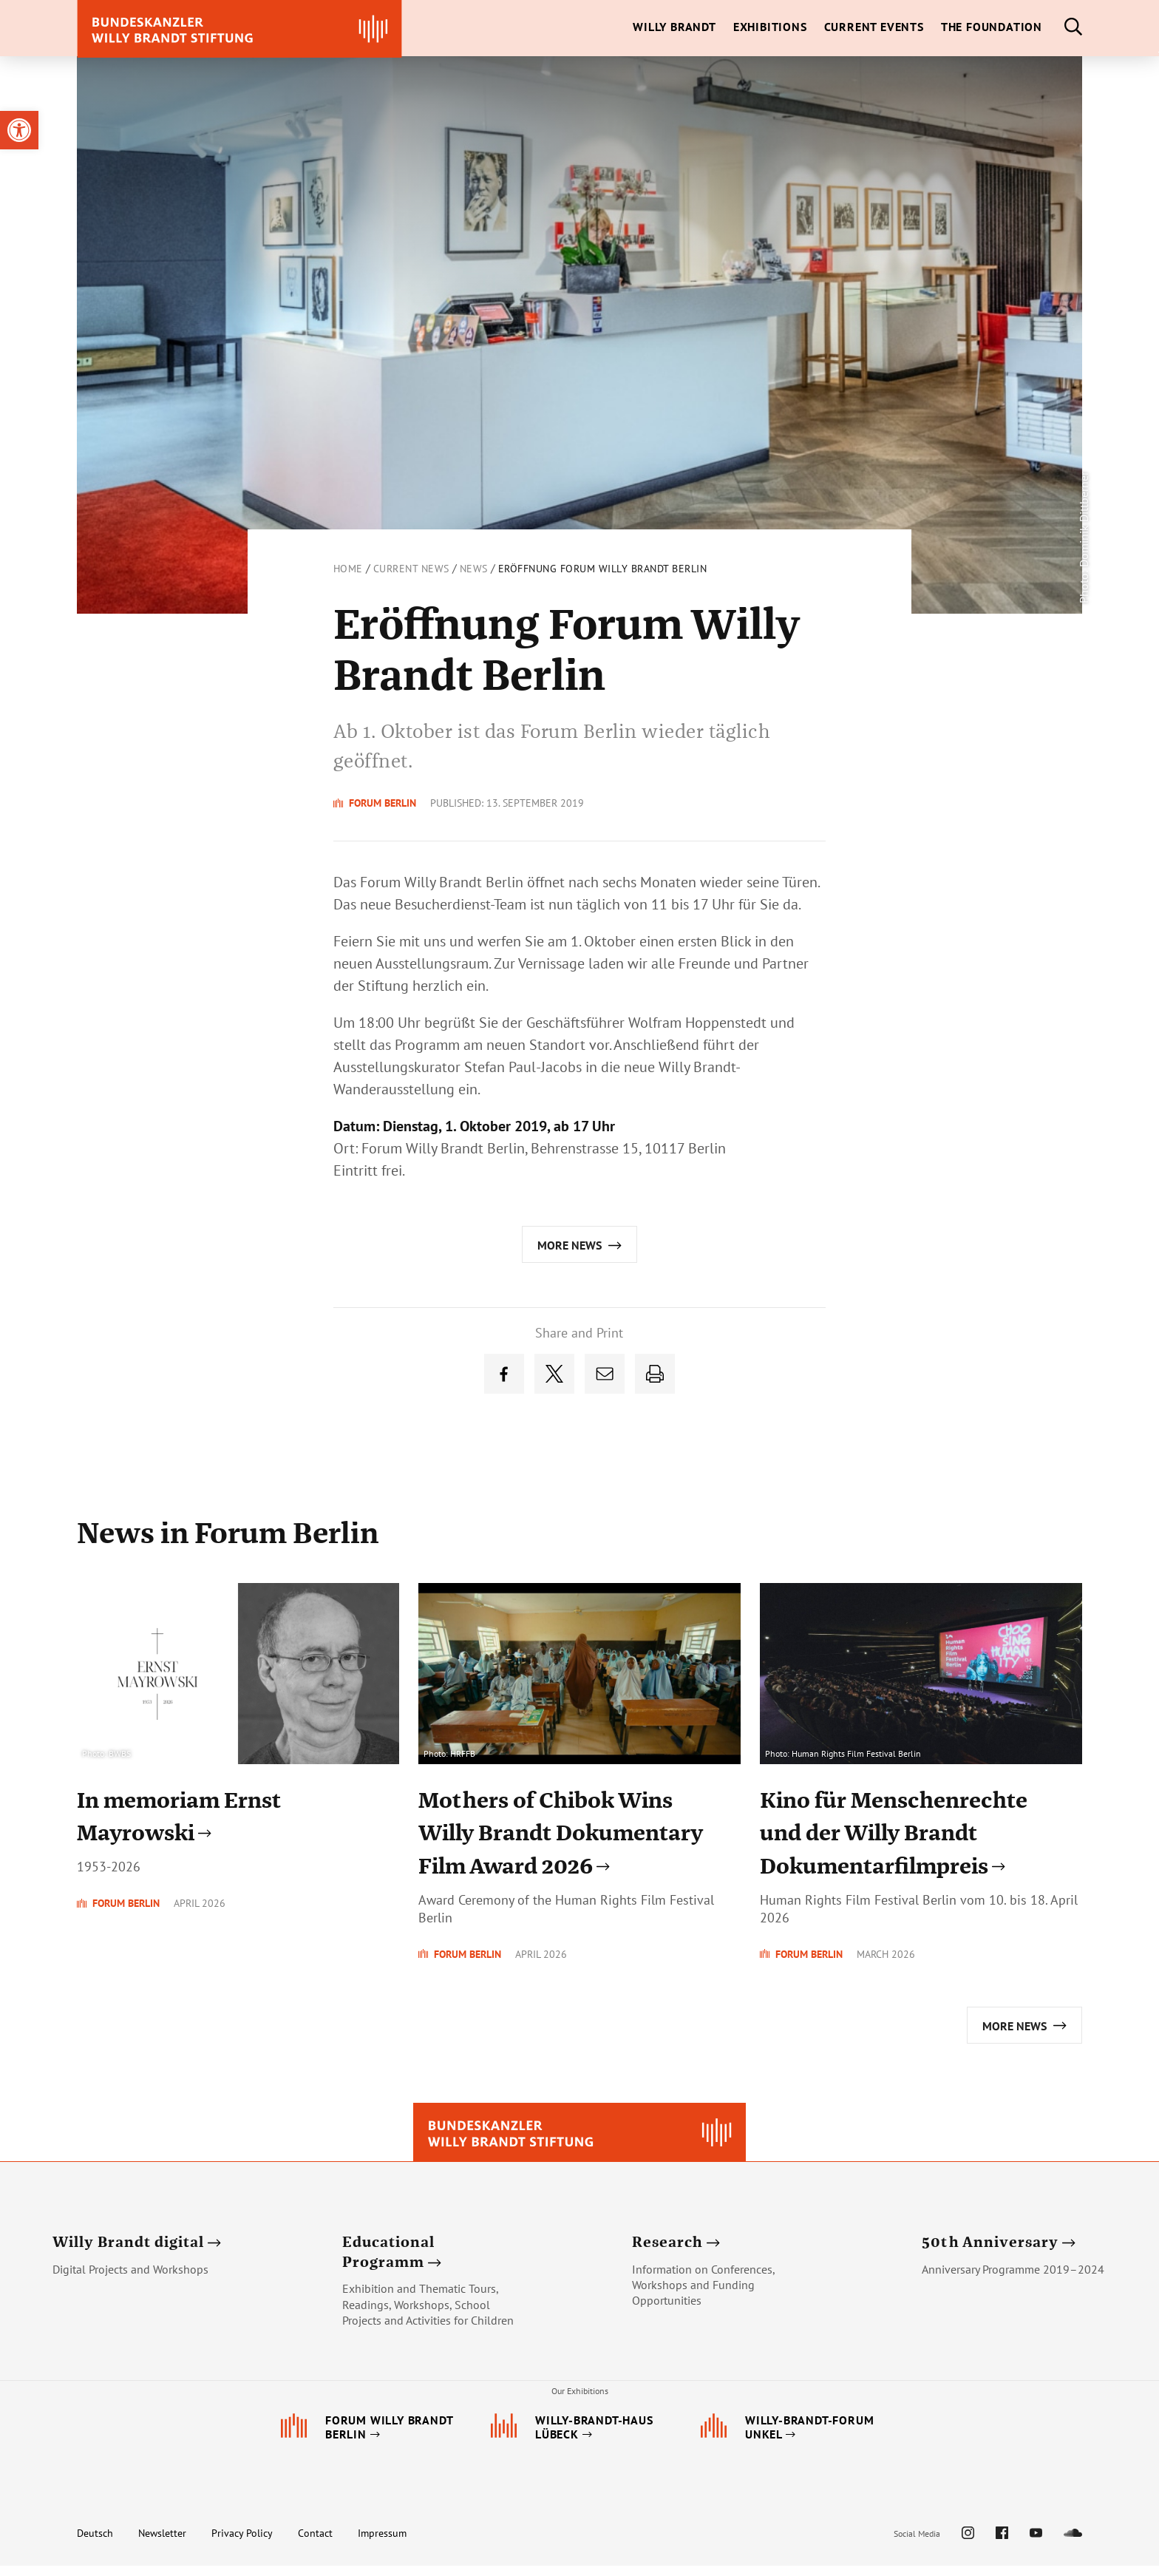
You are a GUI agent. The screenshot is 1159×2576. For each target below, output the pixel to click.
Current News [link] (411, 568)
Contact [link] (315, 2543)
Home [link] (348, 568)
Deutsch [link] (95, 2543)
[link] (19, 130)
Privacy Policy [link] (242, 2543)
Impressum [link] (382, 2543)
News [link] (474, 568)
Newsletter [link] (162, 2543)
